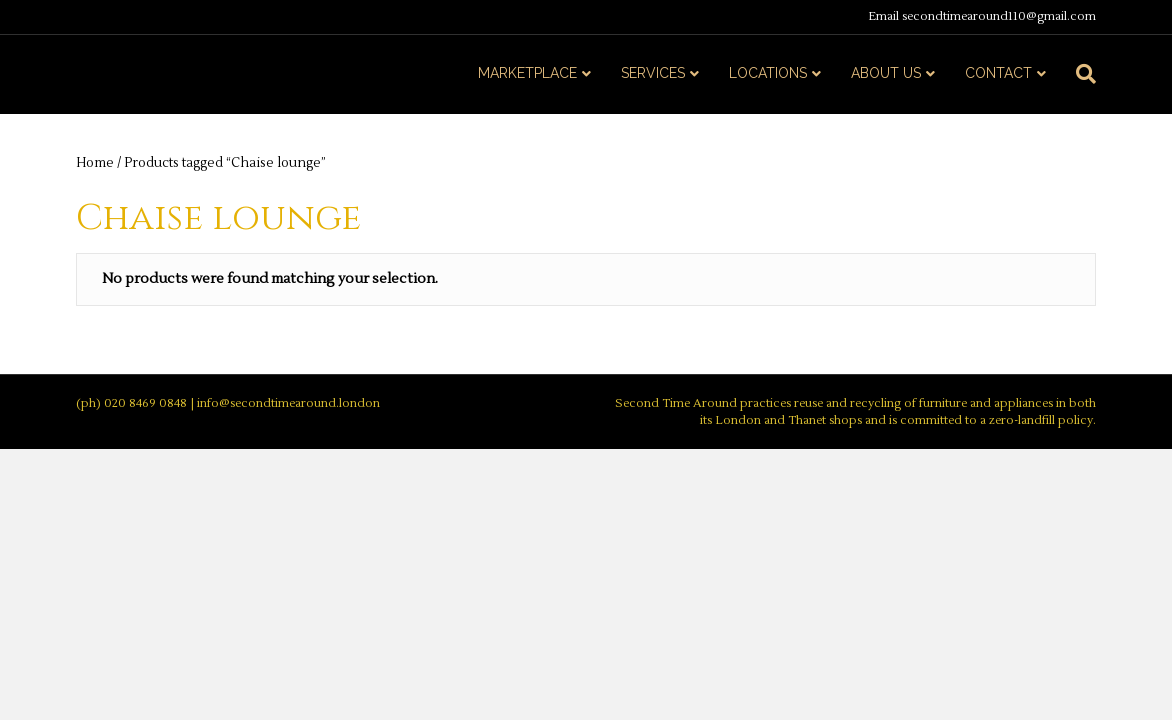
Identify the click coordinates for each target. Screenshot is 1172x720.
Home (95, 163)
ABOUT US (886, 73)
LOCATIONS (768, 73)
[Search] (1078, 74)
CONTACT (998, 73)
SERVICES (653, 73)
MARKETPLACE (527, 73)
